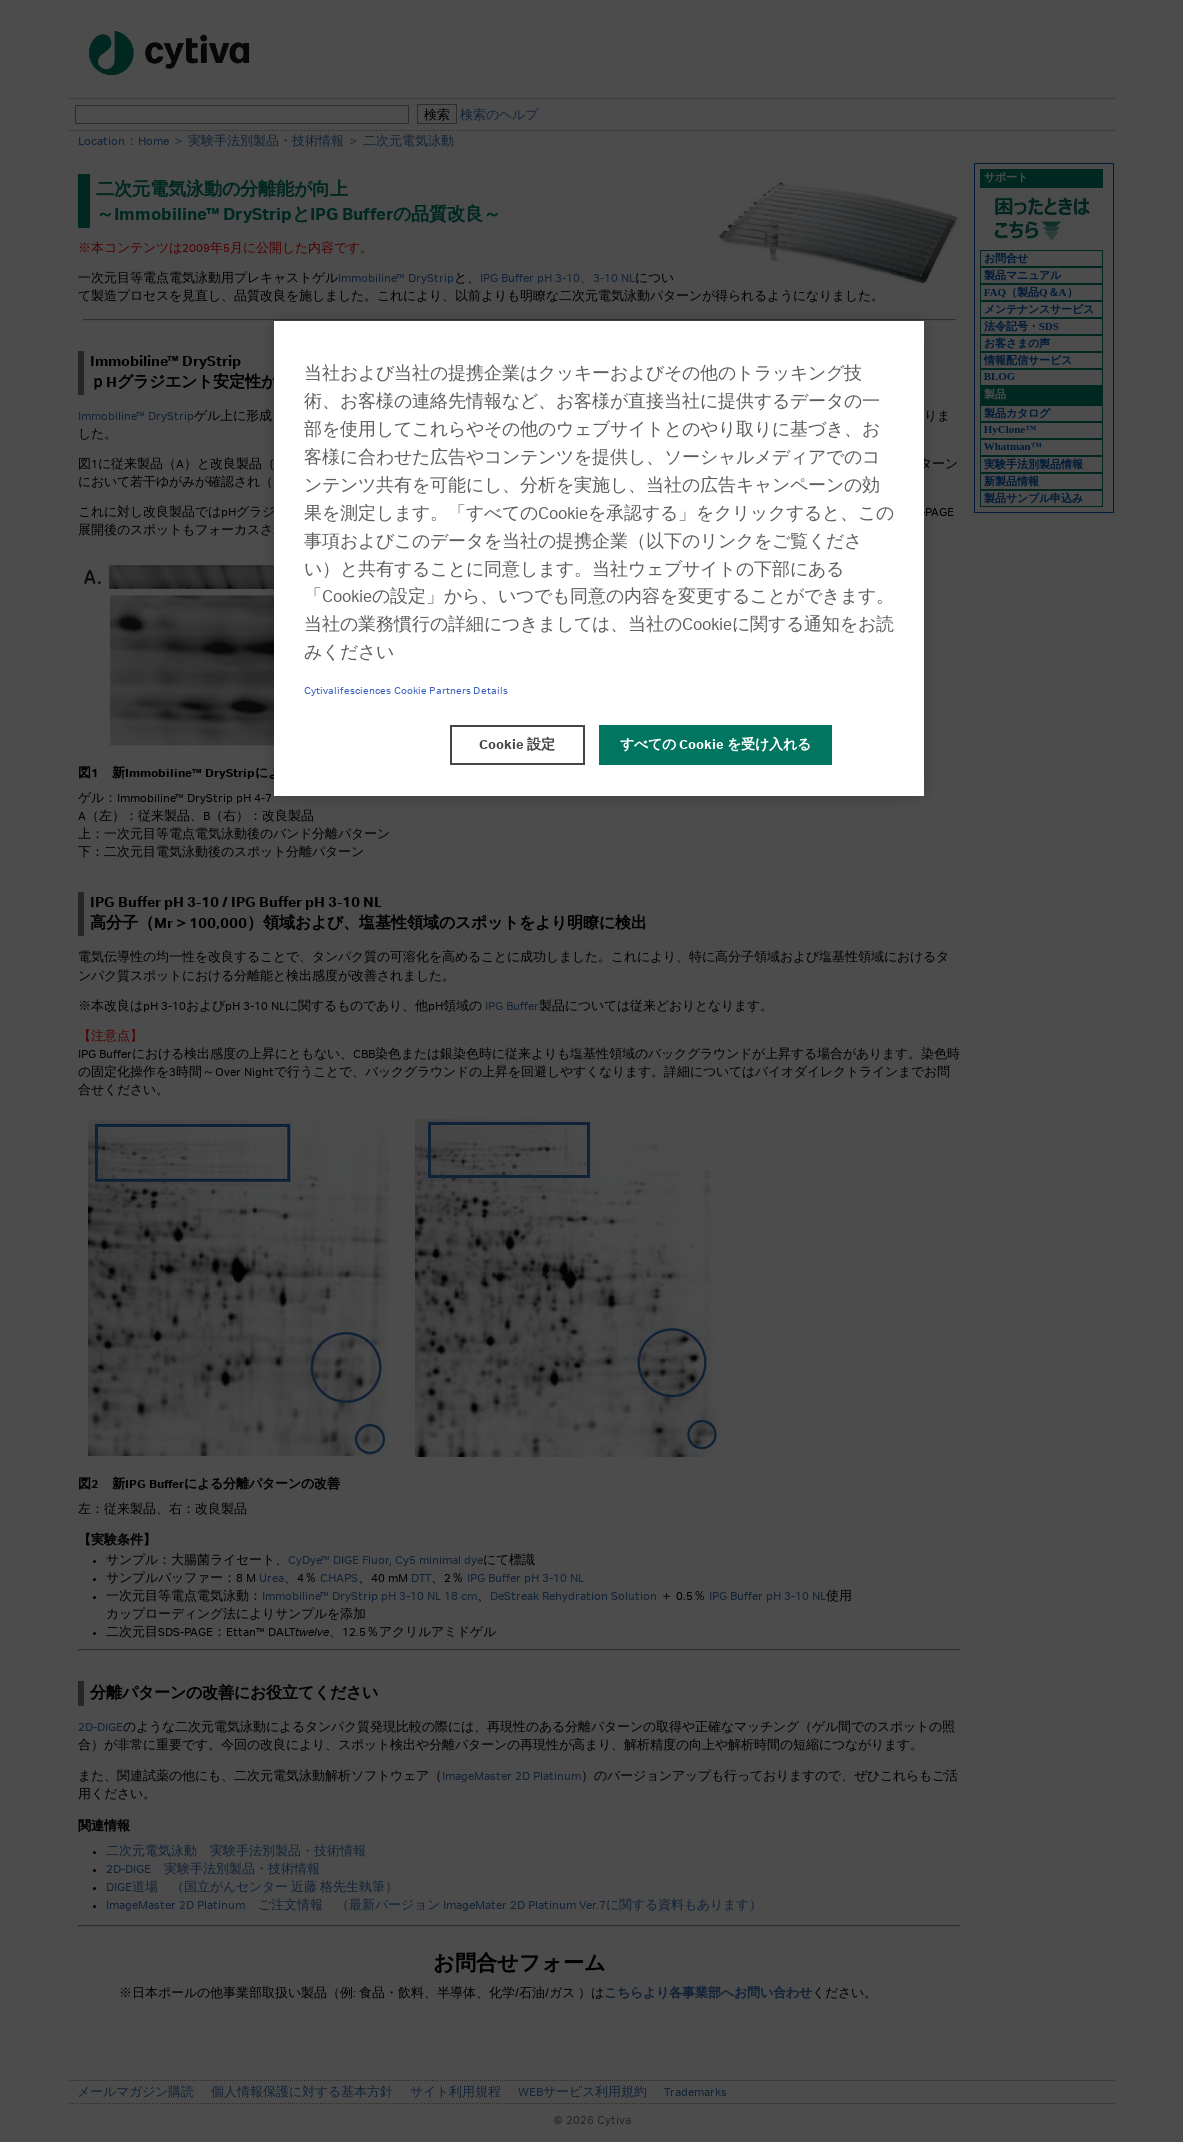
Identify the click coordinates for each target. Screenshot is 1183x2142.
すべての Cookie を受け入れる (715, 745)
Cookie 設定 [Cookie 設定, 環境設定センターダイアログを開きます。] (517, 745)
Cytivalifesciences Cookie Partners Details (406, 691)
